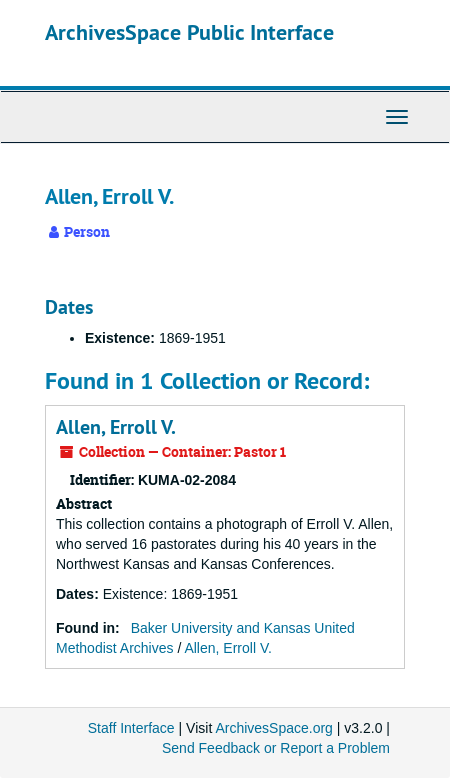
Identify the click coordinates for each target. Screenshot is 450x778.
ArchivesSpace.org (274, 728)
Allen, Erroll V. (116, 427)
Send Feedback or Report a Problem (276, 748)
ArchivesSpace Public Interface (189, 32)
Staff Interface (131, 728)
